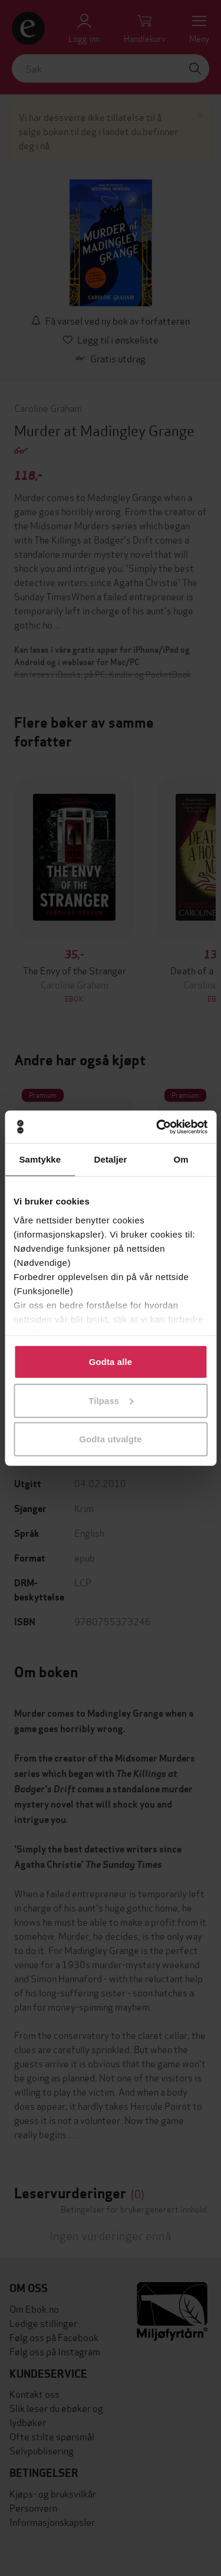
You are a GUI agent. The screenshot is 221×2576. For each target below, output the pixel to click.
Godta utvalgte (110, 1439)
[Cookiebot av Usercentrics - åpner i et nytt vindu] (157, 1126)
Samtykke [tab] (40, 1159)
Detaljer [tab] (110, 1159)
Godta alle (111, 1362)
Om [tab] (181, 1159)
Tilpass (110, 1400)
